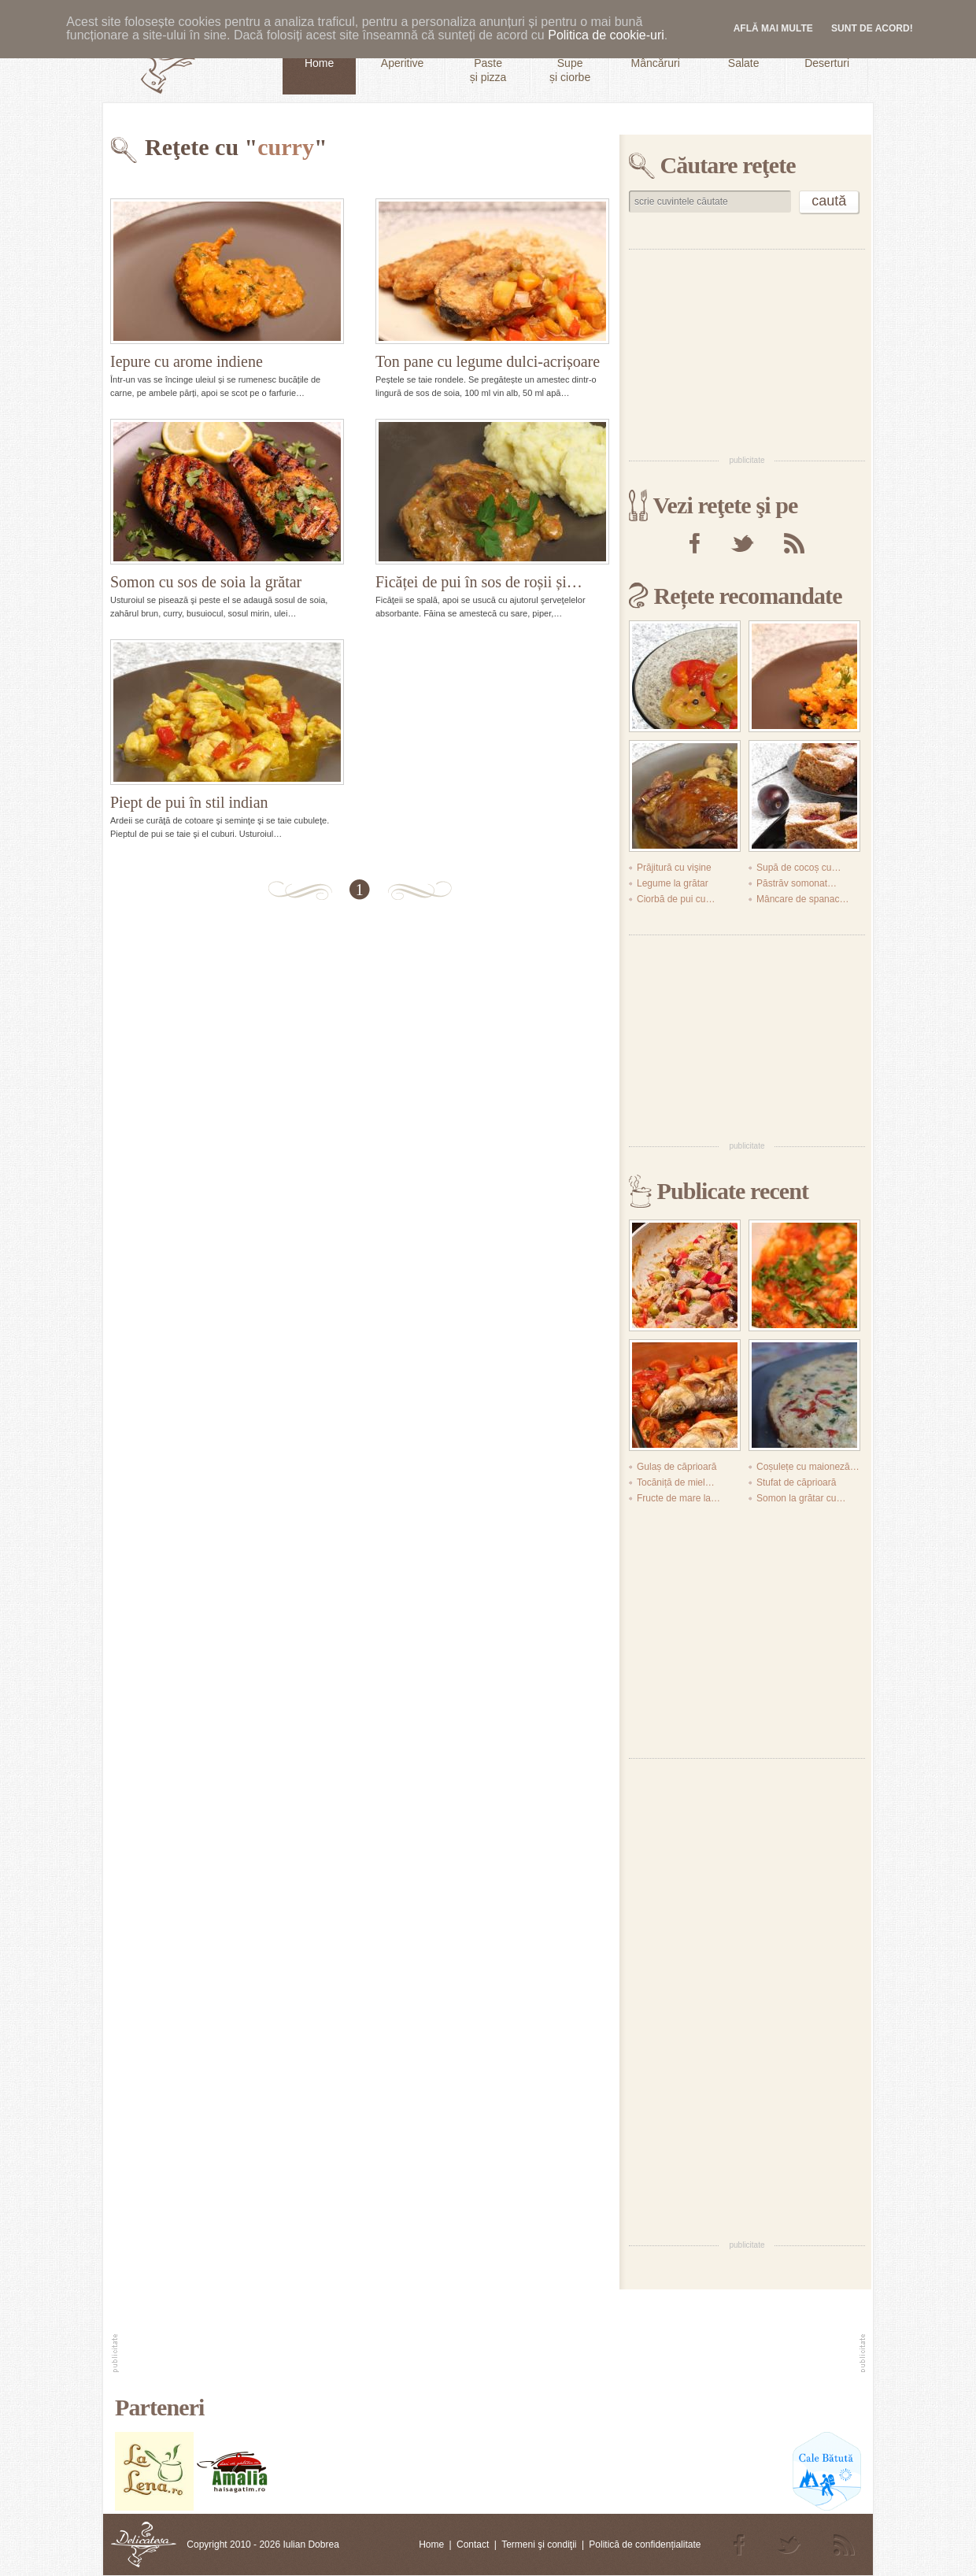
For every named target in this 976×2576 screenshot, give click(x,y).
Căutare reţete (728, 165)
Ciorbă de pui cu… (676, 899)
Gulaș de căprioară (676, 1466)
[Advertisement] (747, 351)
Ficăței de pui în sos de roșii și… (478, 581)
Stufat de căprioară (796, 1482)
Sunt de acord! (872, 28)
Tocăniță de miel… (676, 1482)
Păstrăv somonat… (796, 883)
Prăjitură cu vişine (674, 867)
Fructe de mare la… (678, 1498)
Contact (473, 2544)
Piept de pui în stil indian (189, 802)
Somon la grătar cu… (800, 1498)
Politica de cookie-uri (606, 35)
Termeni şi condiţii (538, 2544)
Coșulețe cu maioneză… (808, 1466)
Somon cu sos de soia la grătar (205, 581)
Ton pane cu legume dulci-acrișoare (487, 361)
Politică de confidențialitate (645, 2544)
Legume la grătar (672, 883)
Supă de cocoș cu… (798, 867)
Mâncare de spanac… (802, 899)
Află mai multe (773, 28)
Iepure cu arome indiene (186, 361)
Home (431, 2544)
